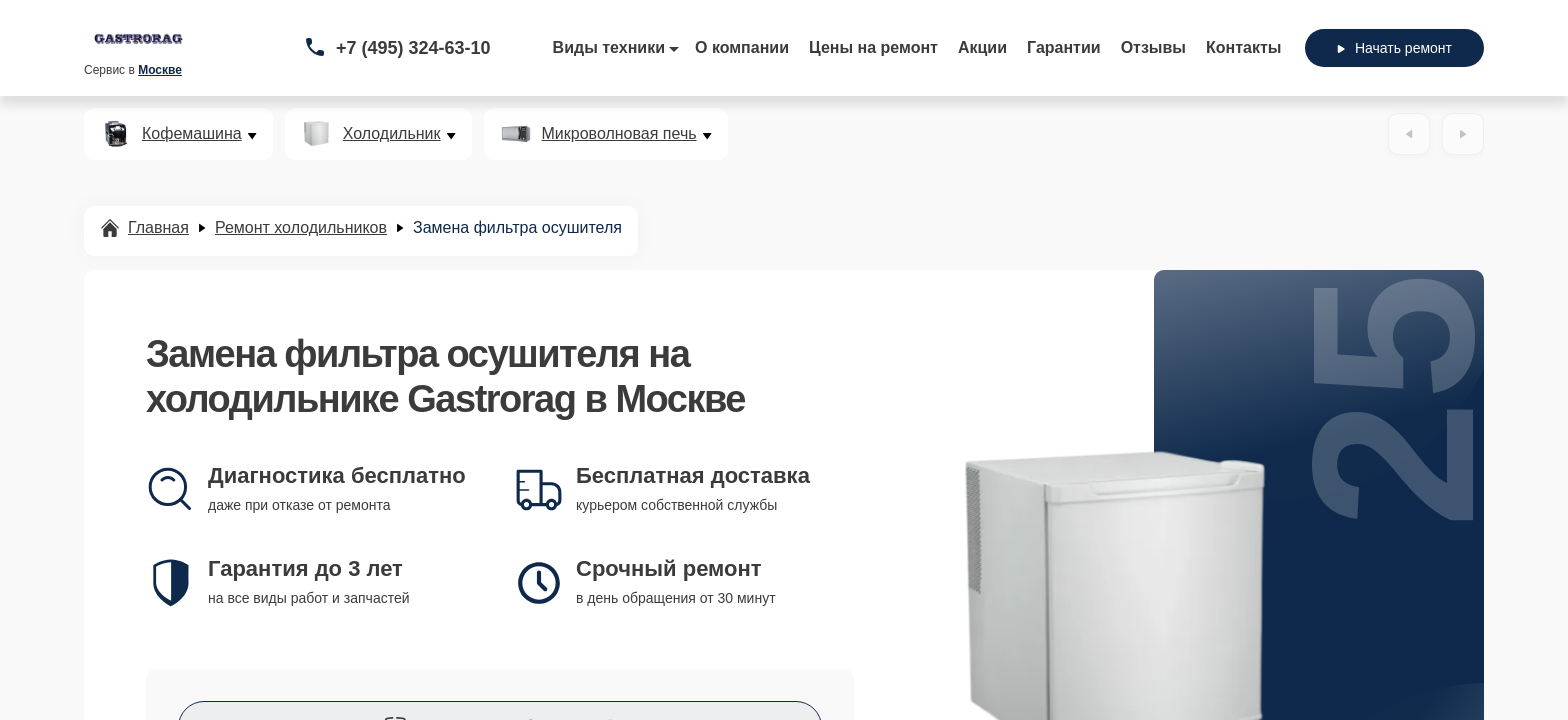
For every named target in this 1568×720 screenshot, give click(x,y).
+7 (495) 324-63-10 (413, 48)
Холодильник (392, 134)
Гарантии (1064, 47)
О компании (742, 47)
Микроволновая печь (619, 134)
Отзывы (1153, 47)
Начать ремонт (1394, 48)
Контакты (1243, 47)
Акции (982, 47)
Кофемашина (192, 134)
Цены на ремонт (873, 47)
